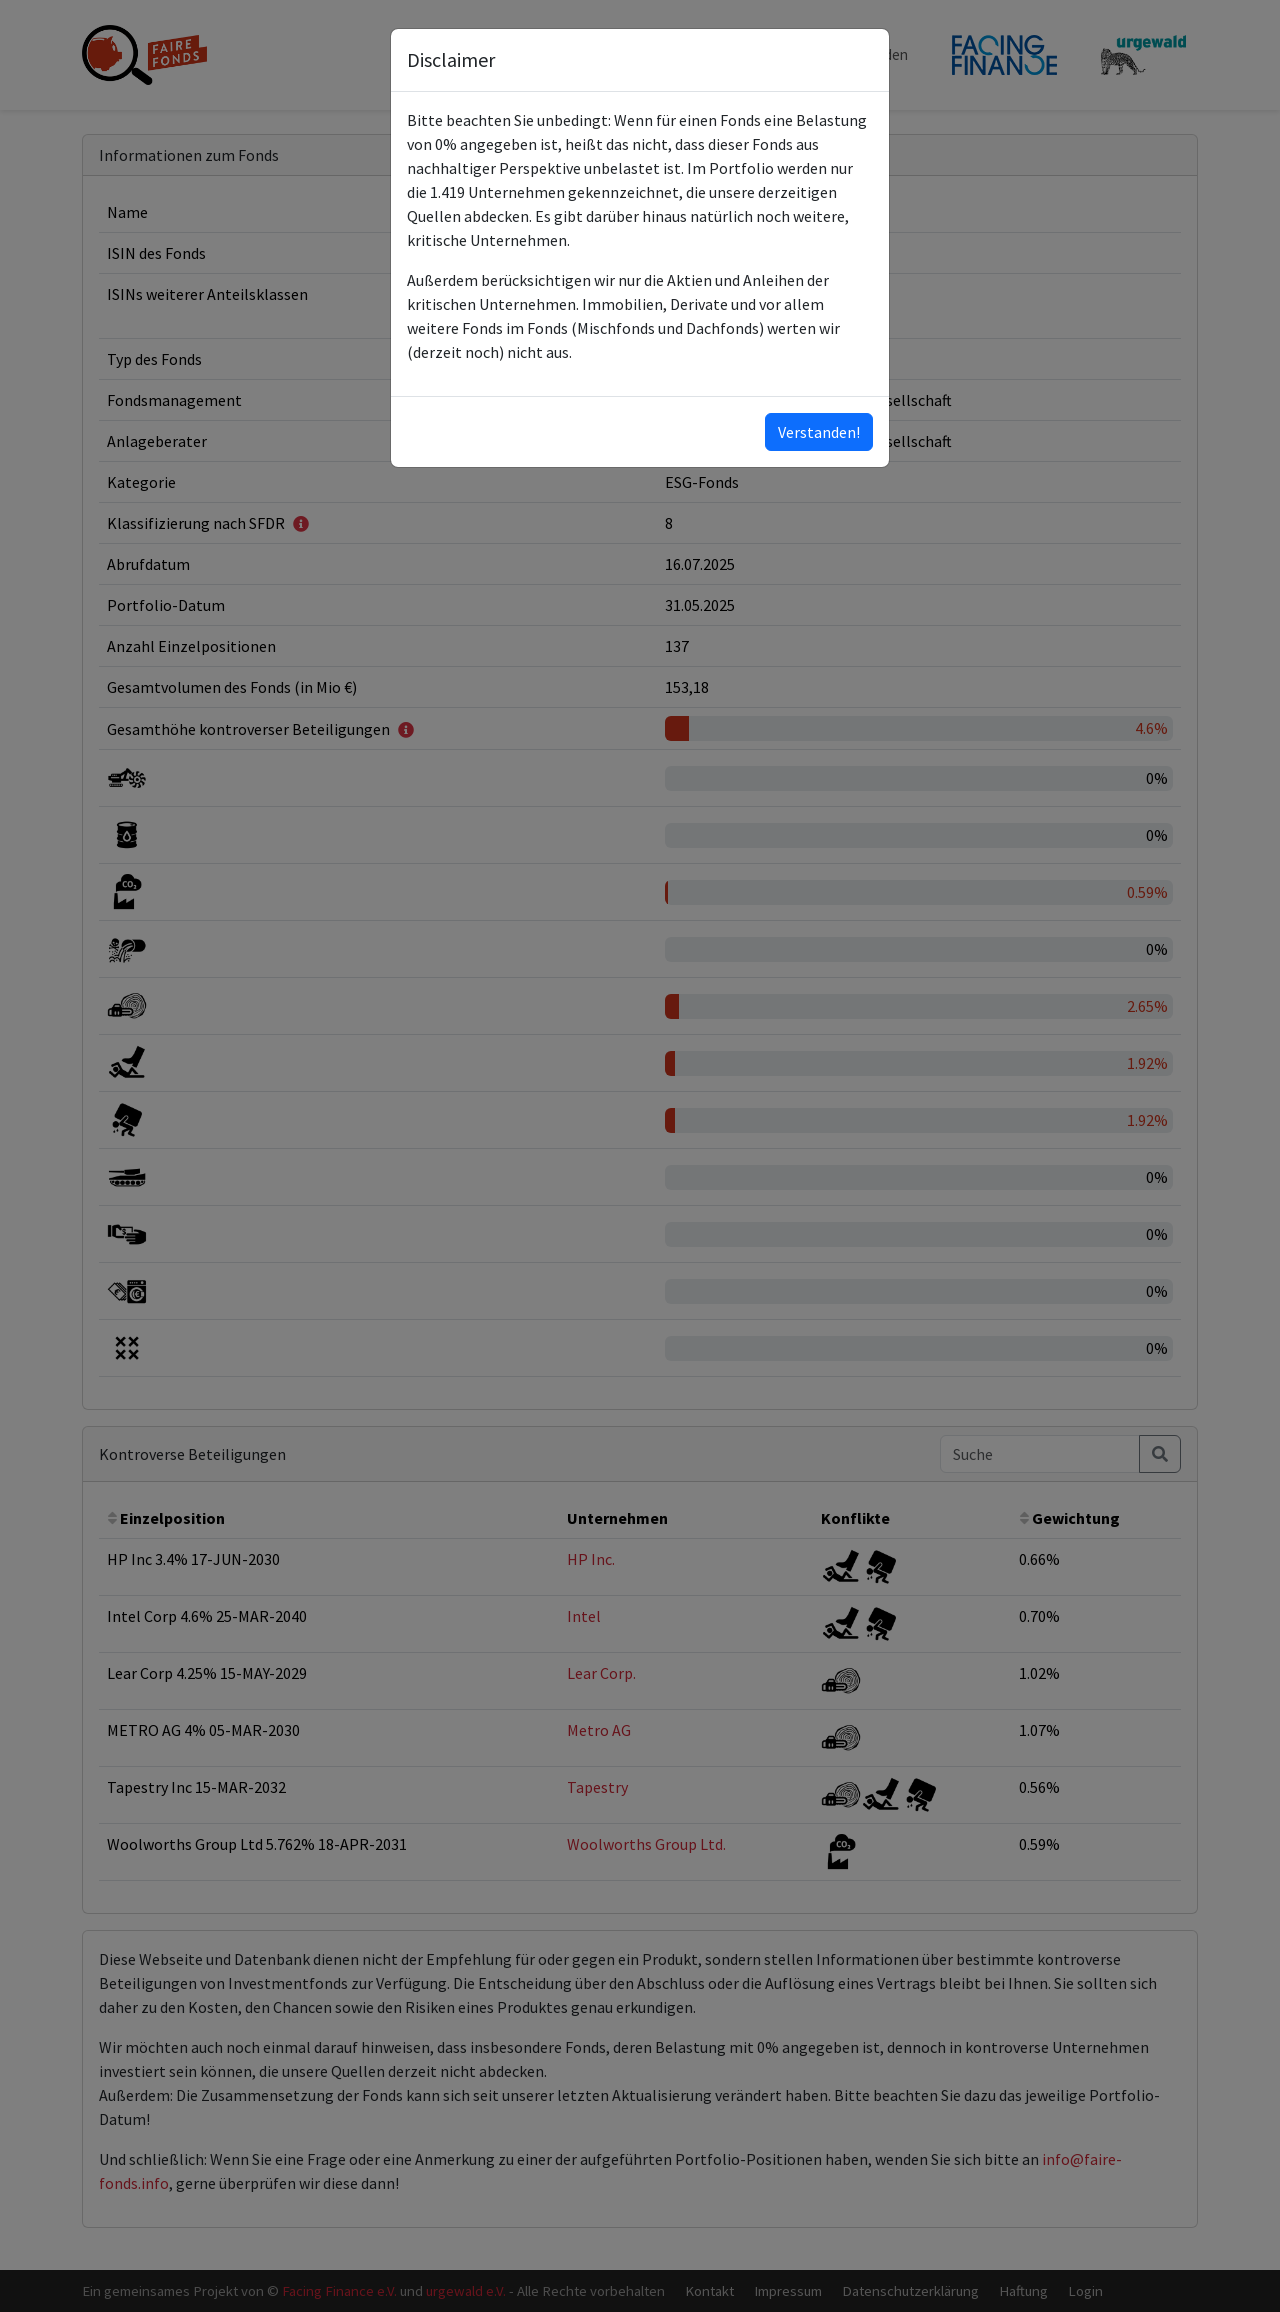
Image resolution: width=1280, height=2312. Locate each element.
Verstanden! (819, 432)
